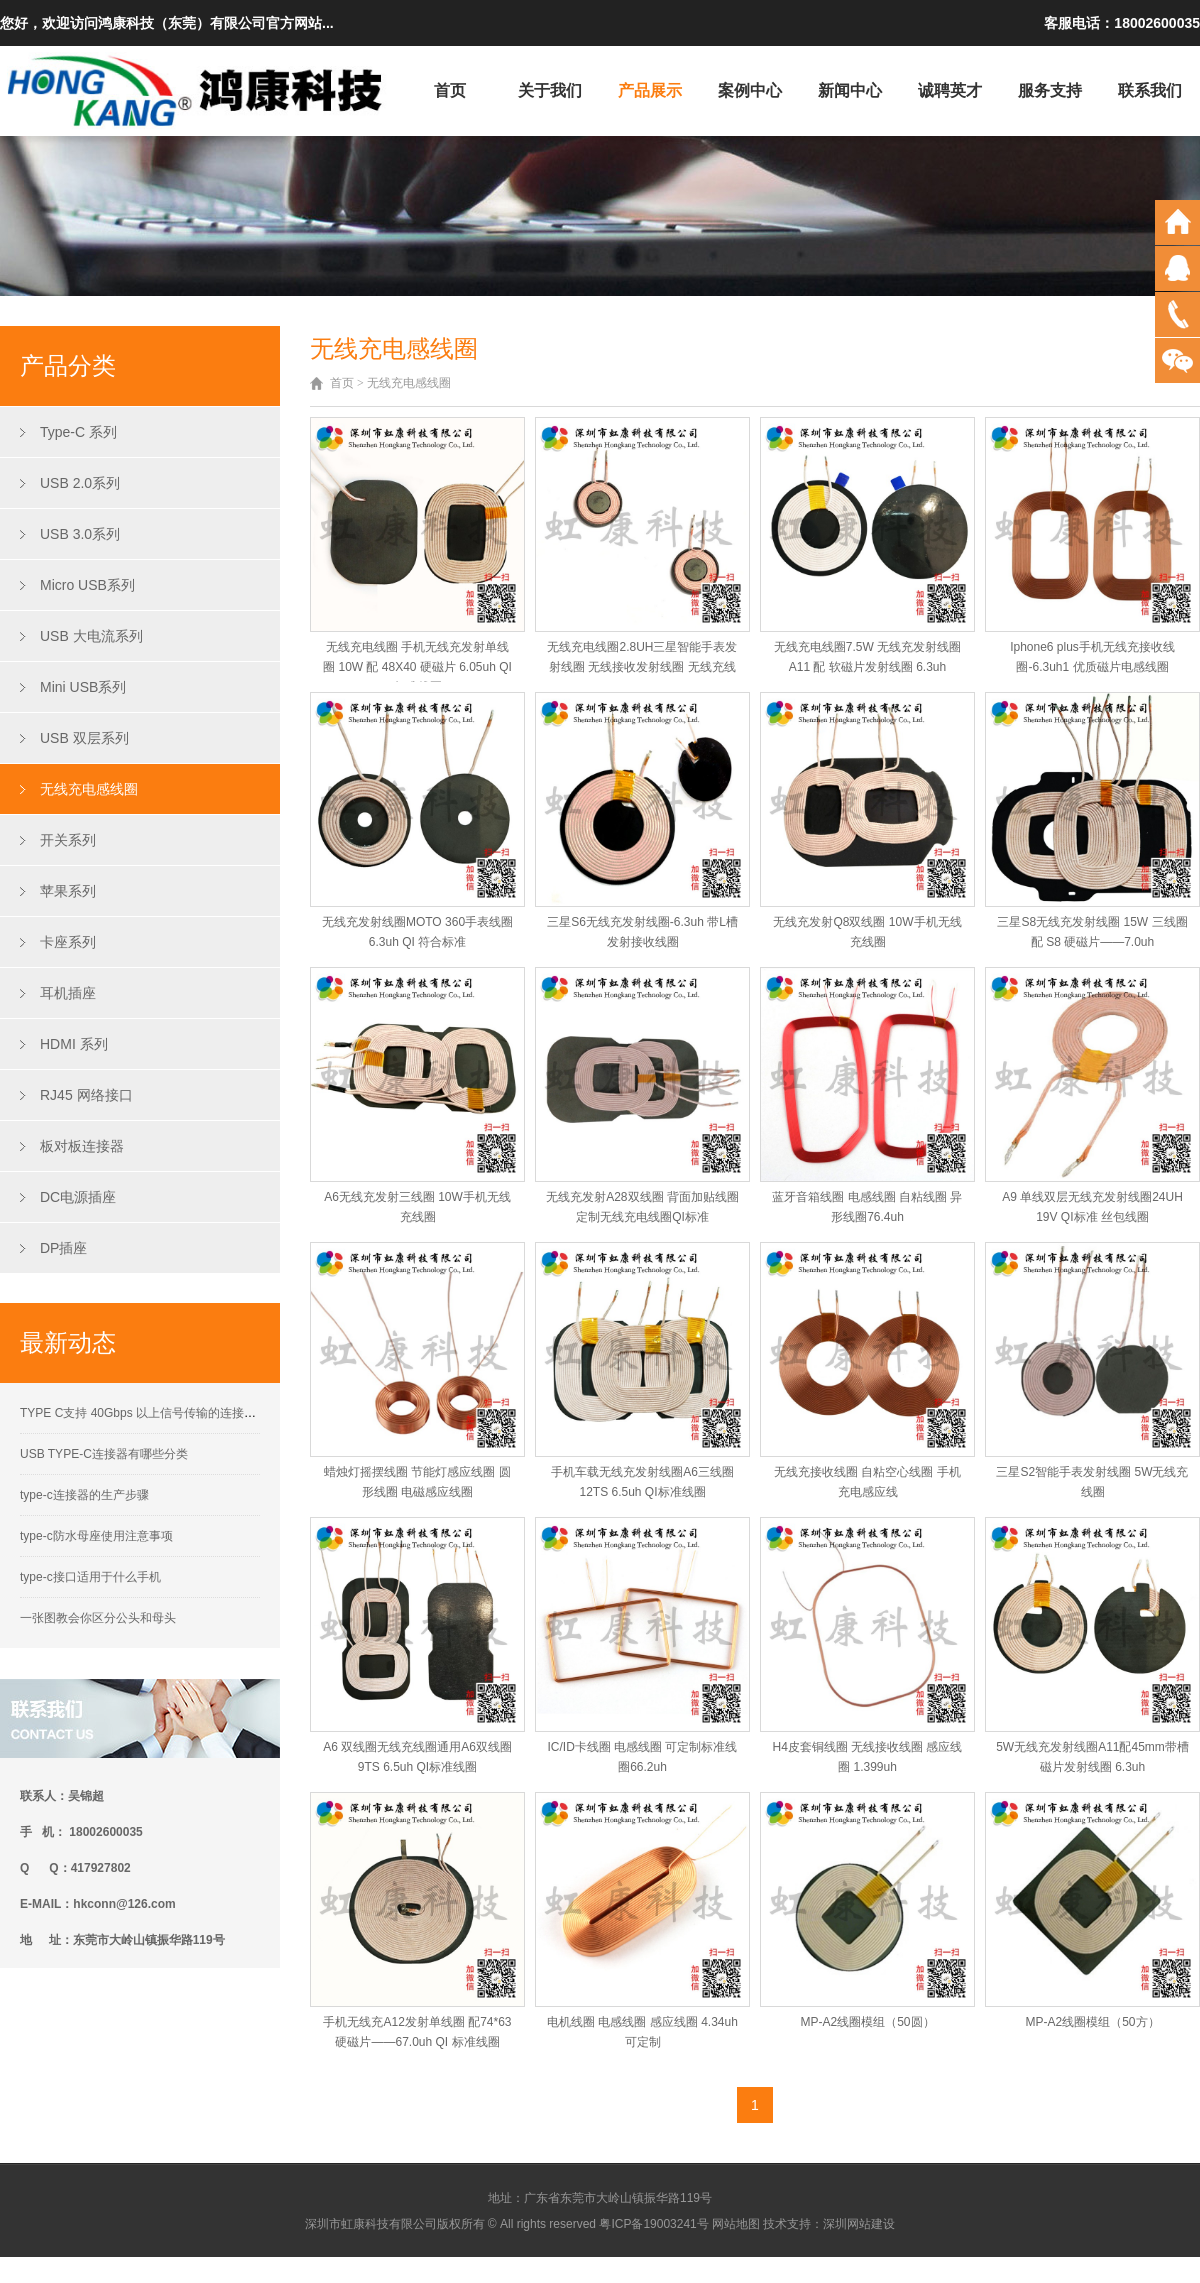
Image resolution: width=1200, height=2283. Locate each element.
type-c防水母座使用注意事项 (96, 1536)
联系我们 (1150, 90)
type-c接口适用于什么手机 (90, 1577)
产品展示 (650, 90)
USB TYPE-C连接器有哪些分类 (104, 1454)
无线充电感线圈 (89, 789)
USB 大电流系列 (91, 636)
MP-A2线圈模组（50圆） (867, 2022)
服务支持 (1050, 90)
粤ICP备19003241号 (653, 2224)
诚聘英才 (950, 90)
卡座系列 (68, 942)
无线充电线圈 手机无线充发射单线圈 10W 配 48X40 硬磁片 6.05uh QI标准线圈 (417, 667)
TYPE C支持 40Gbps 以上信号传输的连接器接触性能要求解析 (186, 1413)
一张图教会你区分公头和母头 (98, 1618)
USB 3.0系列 (80, 534)
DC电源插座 (78, 1197)
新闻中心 (850, 90)
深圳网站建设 (859, 2224)
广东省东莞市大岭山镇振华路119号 (618, 2198)
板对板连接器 (82, 1146)
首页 (450, 90)
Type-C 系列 (78, 432)
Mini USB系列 (83, 687)
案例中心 (750, 90)
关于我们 (550, 90)
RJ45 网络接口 (86, 1095)
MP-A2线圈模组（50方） (1092, 2022)
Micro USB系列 (87, 585)
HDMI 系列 (74, 1044)
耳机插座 (68, 993)
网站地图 (736, 2224)
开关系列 (68, 840)
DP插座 (63, 1248)
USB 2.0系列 (80, 483)
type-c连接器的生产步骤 (84, 1495)
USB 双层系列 (84, 738)
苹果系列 (68, 891)
